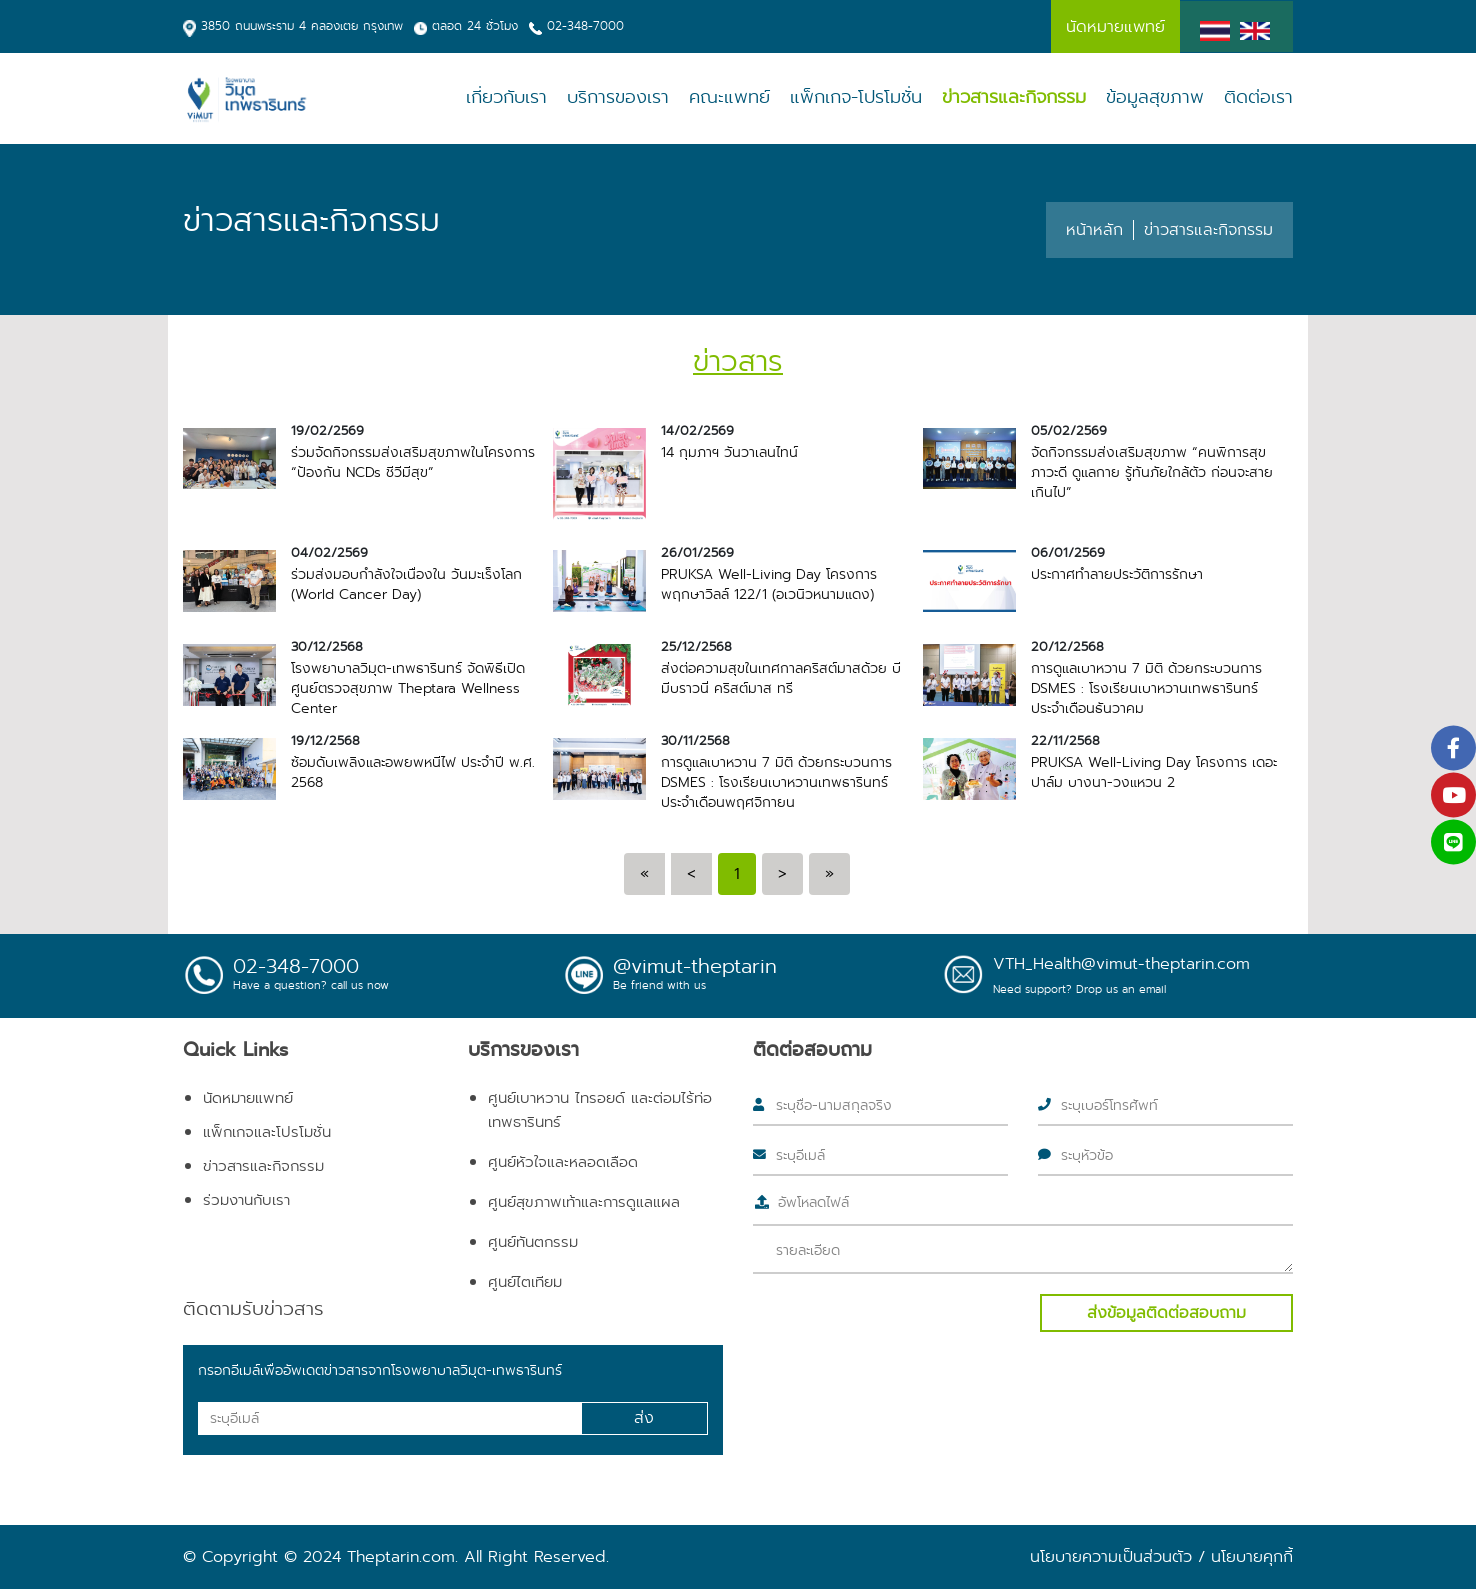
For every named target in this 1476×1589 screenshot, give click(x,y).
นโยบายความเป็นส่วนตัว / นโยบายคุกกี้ (1161, 1556)
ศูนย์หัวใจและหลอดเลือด (563, 1162)
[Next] (782, 874)
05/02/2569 (1069, 431)
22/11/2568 (1065, 741)
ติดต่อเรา (1258, 97)
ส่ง (644, 1417)
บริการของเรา (618, 97)
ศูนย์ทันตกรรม (533, 1242)
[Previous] (644, 874)
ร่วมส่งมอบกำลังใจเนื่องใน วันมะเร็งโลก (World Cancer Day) (406, 584)
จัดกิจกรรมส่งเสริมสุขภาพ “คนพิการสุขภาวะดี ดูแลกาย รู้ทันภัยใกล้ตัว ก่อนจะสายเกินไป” (1152, 472)
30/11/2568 (695, 741)
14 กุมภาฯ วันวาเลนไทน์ (729, 452)
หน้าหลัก (1094, 229)
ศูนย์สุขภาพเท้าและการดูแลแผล (584, 1202)
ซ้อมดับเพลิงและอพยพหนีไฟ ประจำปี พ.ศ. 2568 (413, 772)
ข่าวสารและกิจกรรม (1014, 97)
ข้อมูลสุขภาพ (1155, 97)
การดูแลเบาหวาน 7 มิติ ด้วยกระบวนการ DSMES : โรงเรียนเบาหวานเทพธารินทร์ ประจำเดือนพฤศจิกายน (776, 782)
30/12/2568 (327, 647)
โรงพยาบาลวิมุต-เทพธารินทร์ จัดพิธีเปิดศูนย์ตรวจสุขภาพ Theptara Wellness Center (408, 688)
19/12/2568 (325, 741)
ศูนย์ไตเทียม (525, 1282)
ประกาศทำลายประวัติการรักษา (1117, 574)
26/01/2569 (697, 553)
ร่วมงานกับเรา (246, 1200)
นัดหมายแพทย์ (248, 1098)
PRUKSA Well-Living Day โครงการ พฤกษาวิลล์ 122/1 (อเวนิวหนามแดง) (769, 584)
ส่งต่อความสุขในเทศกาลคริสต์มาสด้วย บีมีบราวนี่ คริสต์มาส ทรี (781, 678)
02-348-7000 (585, 25)
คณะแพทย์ (729, 97)
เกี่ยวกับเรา (506, 97)
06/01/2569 (1068, 553)
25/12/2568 (696, 647)
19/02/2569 (327, 431)
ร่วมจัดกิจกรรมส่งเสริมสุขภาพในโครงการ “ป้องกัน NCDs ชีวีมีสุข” (413, 462)
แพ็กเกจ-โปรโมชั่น (856, 97)
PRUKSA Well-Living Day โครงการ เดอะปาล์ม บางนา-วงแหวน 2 (1154, 772)
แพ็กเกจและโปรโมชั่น (267, 1132)
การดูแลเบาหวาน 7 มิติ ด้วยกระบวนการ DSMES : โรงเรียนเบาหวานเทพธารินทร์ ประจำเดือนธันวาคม (1146, 688)
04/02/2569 (329, 553)
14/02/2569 (697, 431)
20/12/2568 (1067, 647)
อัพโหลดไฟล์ (813, 1202)
